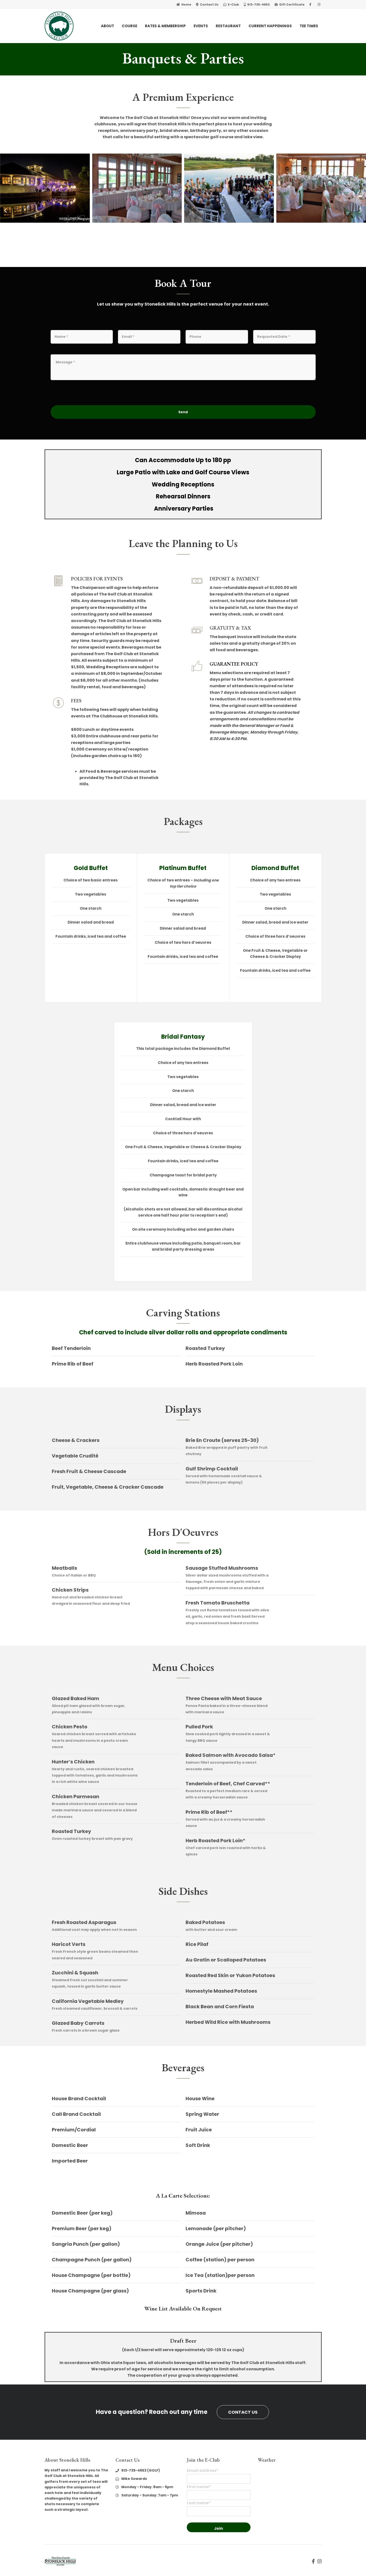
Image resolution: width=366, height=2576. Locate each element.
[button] (5, 210)
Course (129, 25)
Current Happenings (270, 25)
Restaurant (228, 25)
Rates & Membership (165, 25)
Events (201, 25)
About (107, 25)
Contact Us (243, 2412)
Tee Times (309, 25)
